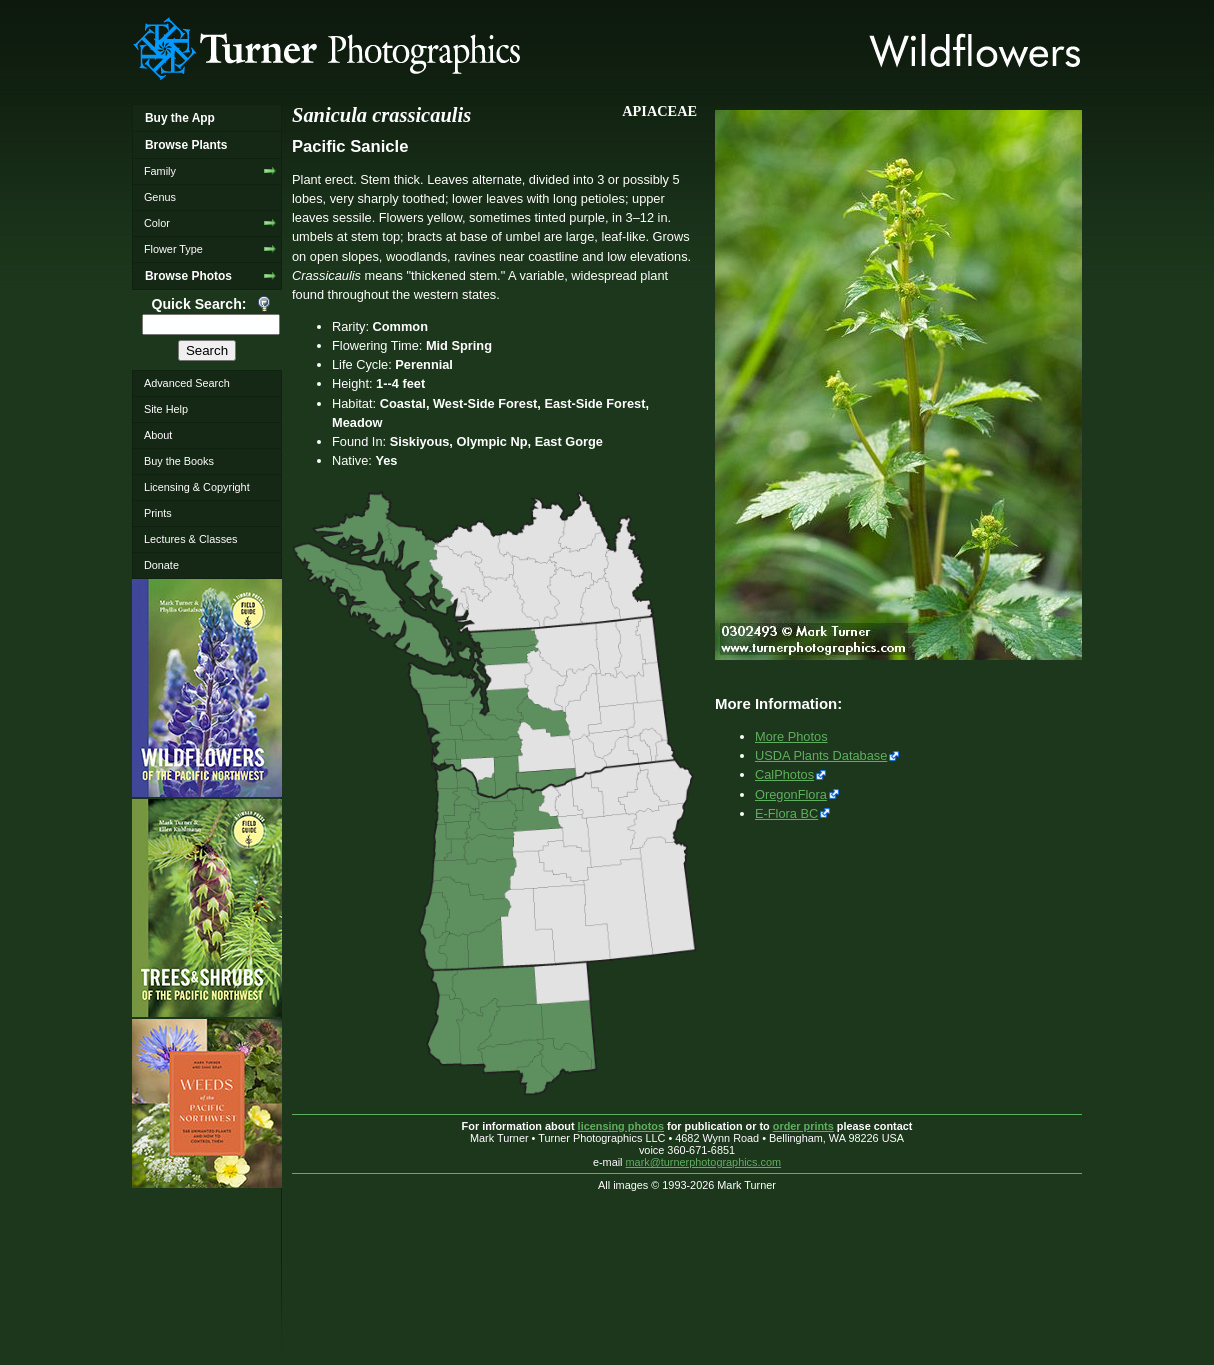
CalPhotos (784, 774)
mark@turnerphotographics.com (704, 1162)
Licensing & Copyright (197, 487)
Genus (160, 197)
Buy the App (180, 118)
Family (160, 171)
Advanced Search (187, 383)
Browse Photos (188, 276)
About (158, 435)
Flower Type (173, 249)
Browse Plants (186, 145)
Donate (161, 565)
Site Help (166, 409)
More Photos (791, 736)
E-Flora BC (786, 813)
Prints (158, 513)
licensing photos (621, 1126)
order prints (803, 1126)
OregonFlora (791, 794)
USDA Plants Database (821, 755)
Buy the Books (179, 461)
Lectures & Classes (191, 539)
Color (157, 223)
